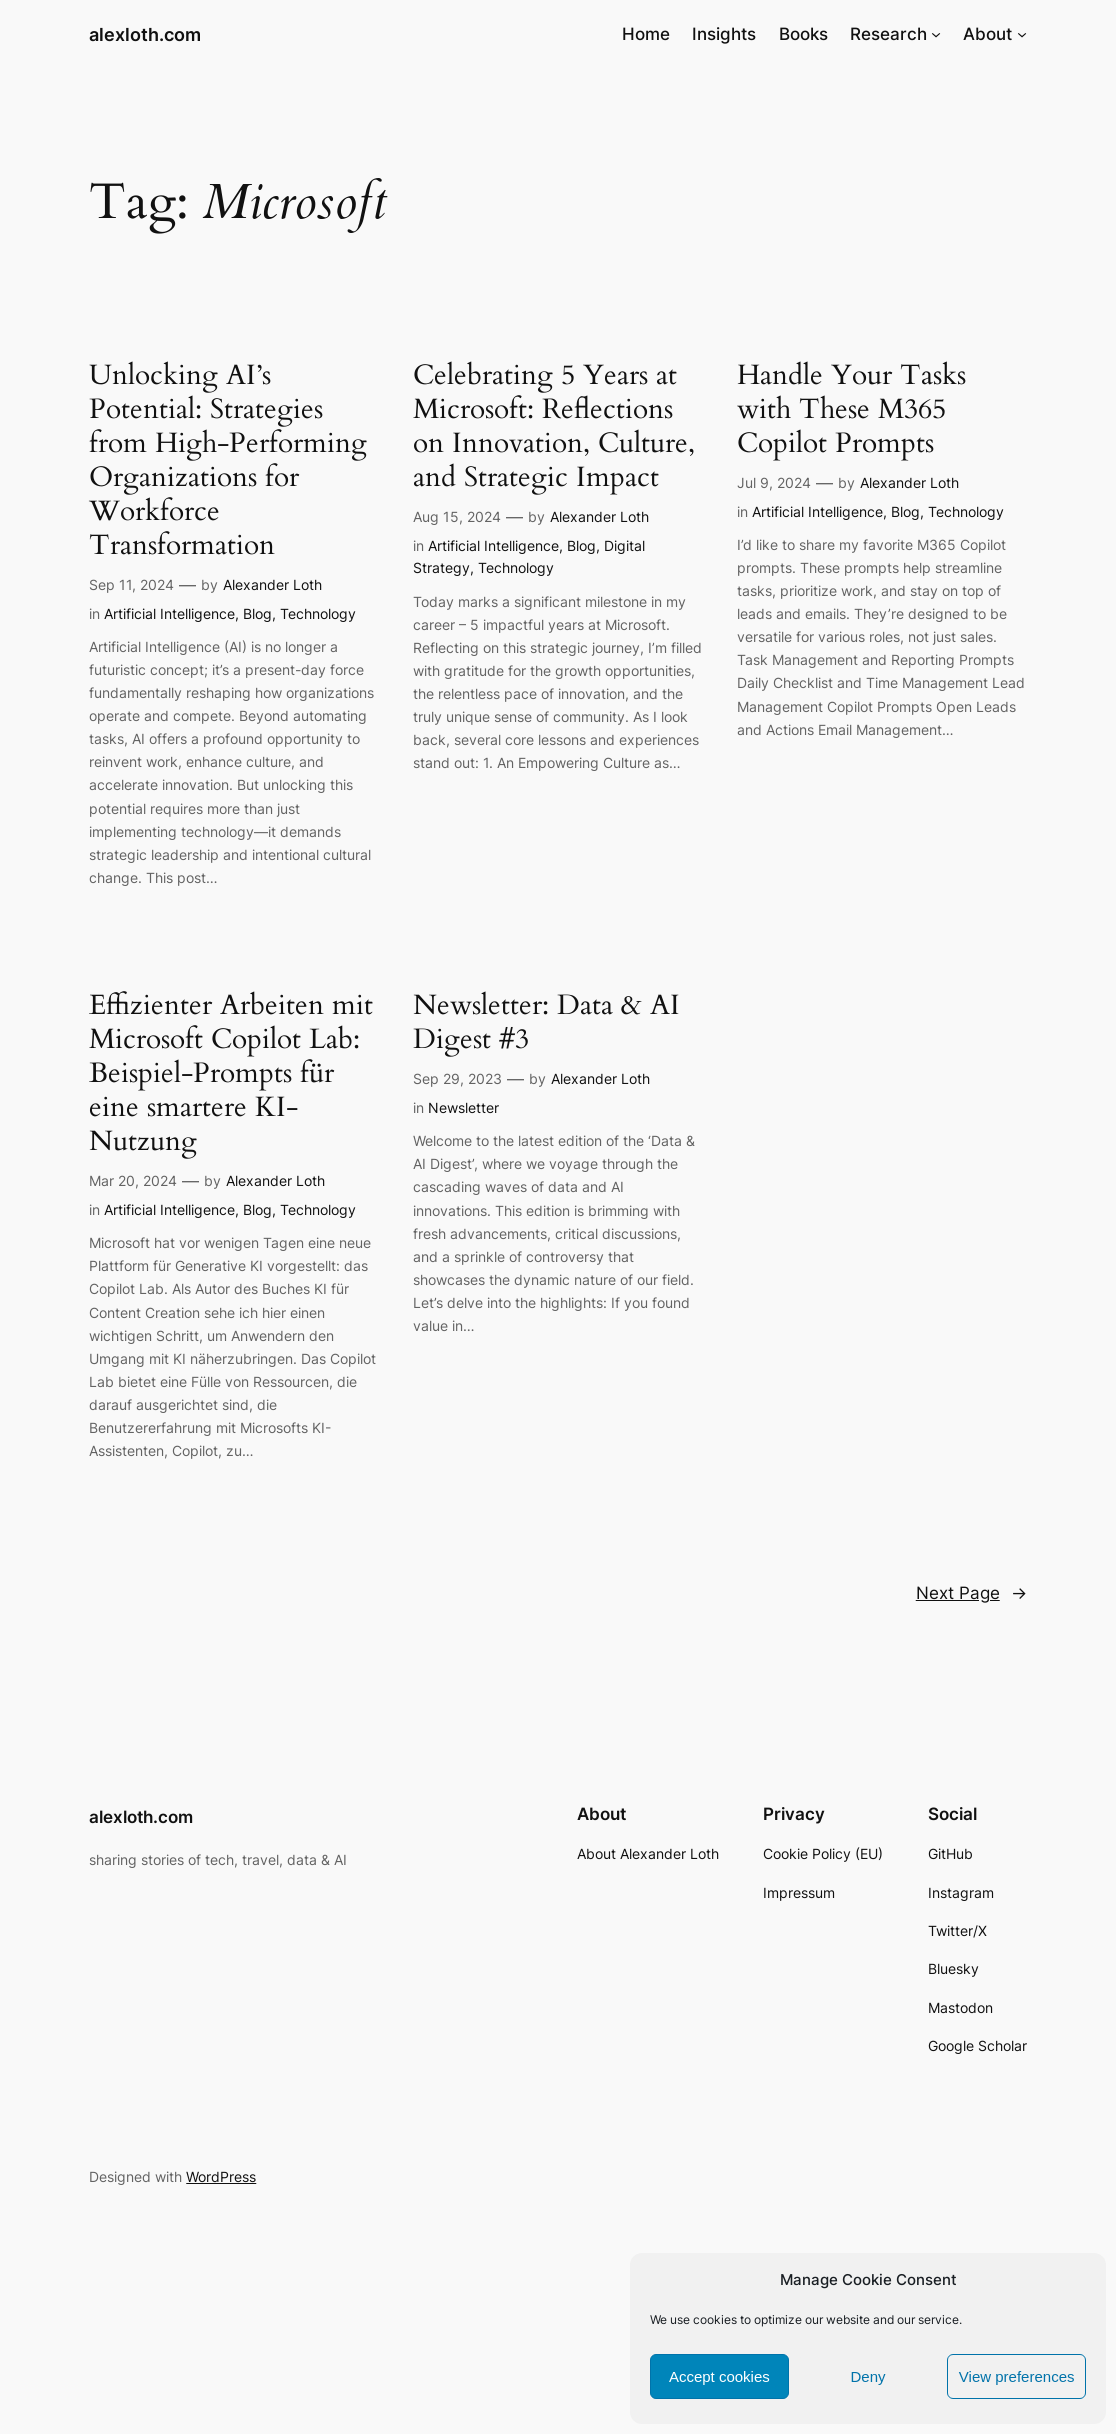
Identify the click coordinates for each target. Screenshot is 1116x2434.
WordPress (221, 2176)
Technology (318, 613)
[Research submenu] (936, 34)
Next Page (971, 1593)
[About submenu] (1022, 34)
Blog (257, 613)
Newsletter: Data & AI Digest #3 (546, 1022)
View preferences (1017, 2376)
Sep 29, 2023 (457, 1078)
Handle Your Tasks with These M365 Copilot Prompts (851, 409)
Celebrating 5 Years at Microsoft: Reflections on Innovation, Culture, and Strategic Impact (554, 426)
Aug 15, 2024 (457, 516)
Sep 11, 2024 (131, 584)
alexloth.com (145, 34)
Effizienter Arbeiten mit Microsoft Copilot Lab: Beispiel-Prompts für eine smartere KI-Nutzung (231, 1073)
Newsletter (463, 1107)
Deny (867, 2376)
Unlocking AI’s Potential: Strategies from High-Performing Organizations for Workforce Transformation (228, 460)
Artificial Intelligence (169, 613)
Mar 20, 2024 (133, 1180)
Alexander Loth (272, 584)
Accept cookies (719, 2376)
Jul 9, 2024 (774, 482)
